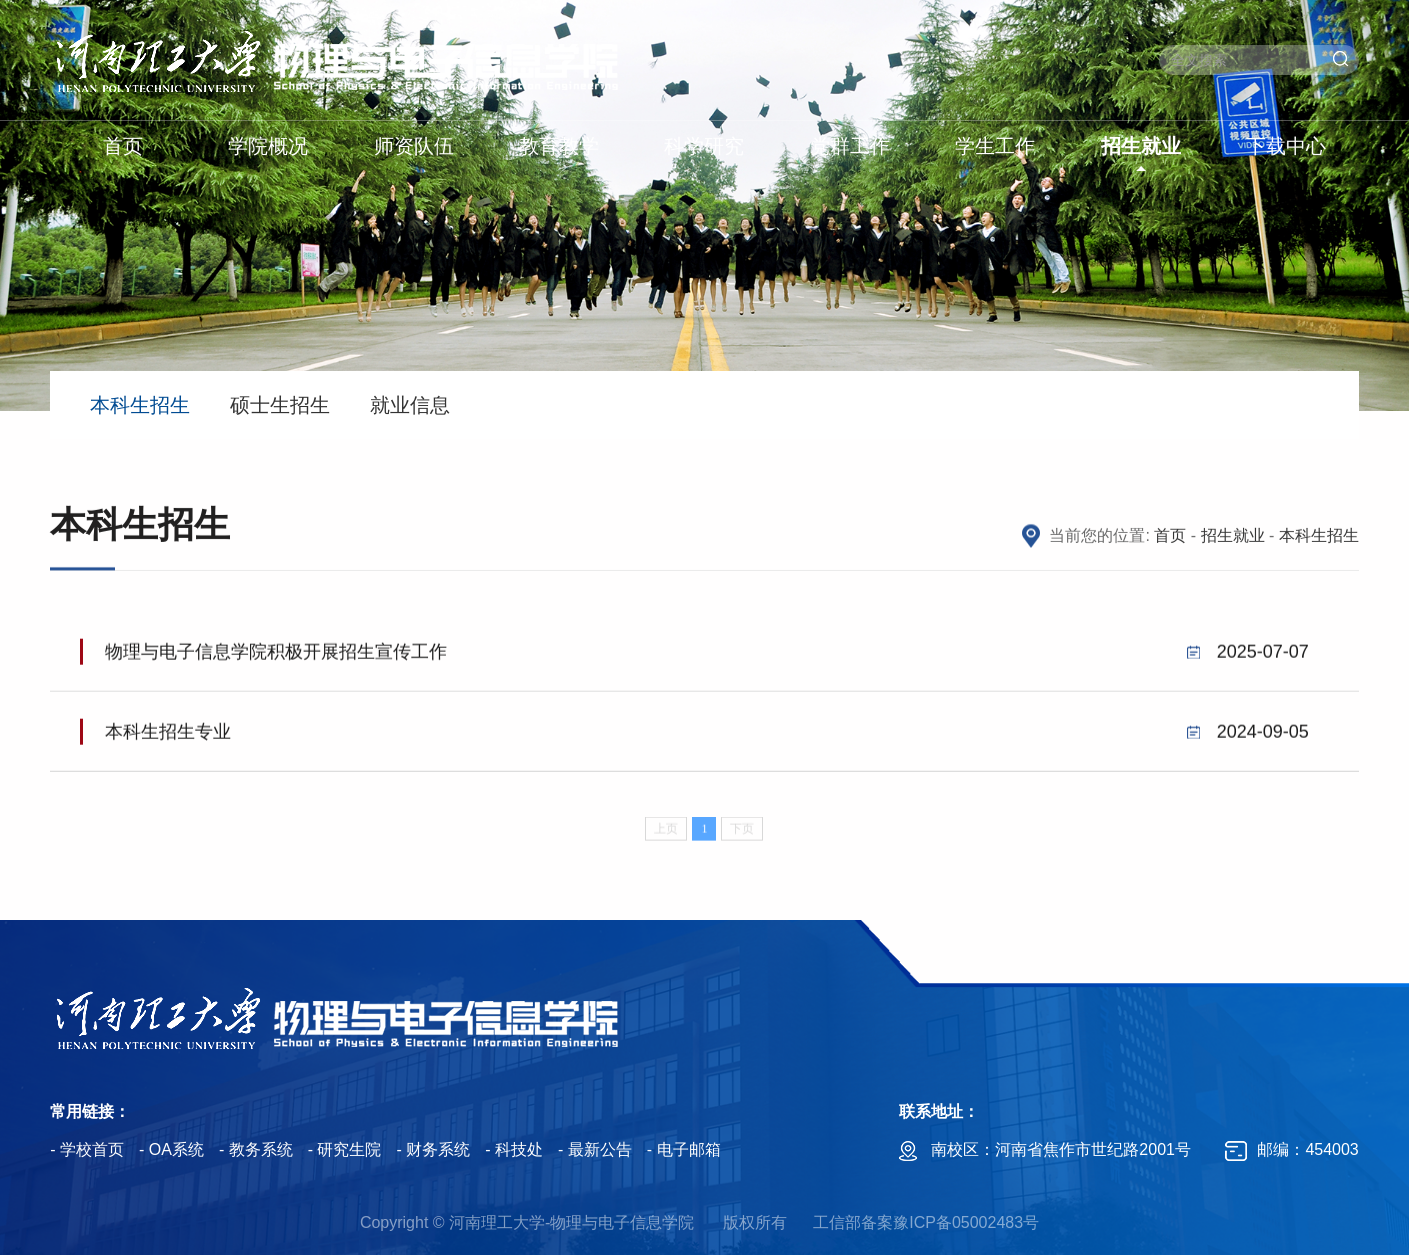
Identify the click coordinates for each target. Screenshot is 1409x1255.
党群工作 (850, 146)
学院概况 (268, 146)
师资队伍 (414, 146)
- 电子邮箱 (684, 1149)
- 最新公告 (595, 1149)
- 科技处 (514, 1149)
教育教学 (559, 146)
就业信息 (410, 405)
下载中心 (1286, 146)
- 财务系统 (433, 1149)
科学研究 (704, 146)
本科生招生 (140, 405)
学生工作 (995, 146)
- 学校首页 (87, 1149)
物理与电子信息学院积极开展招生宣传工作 (707, 658)
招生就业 (1141, 146)
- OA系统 (171, 1149)
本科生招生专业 (707, 738)
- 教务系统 (256, 1149)
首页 (123, 146)
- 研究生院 (345, 1149)
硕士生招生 (280, 405)
